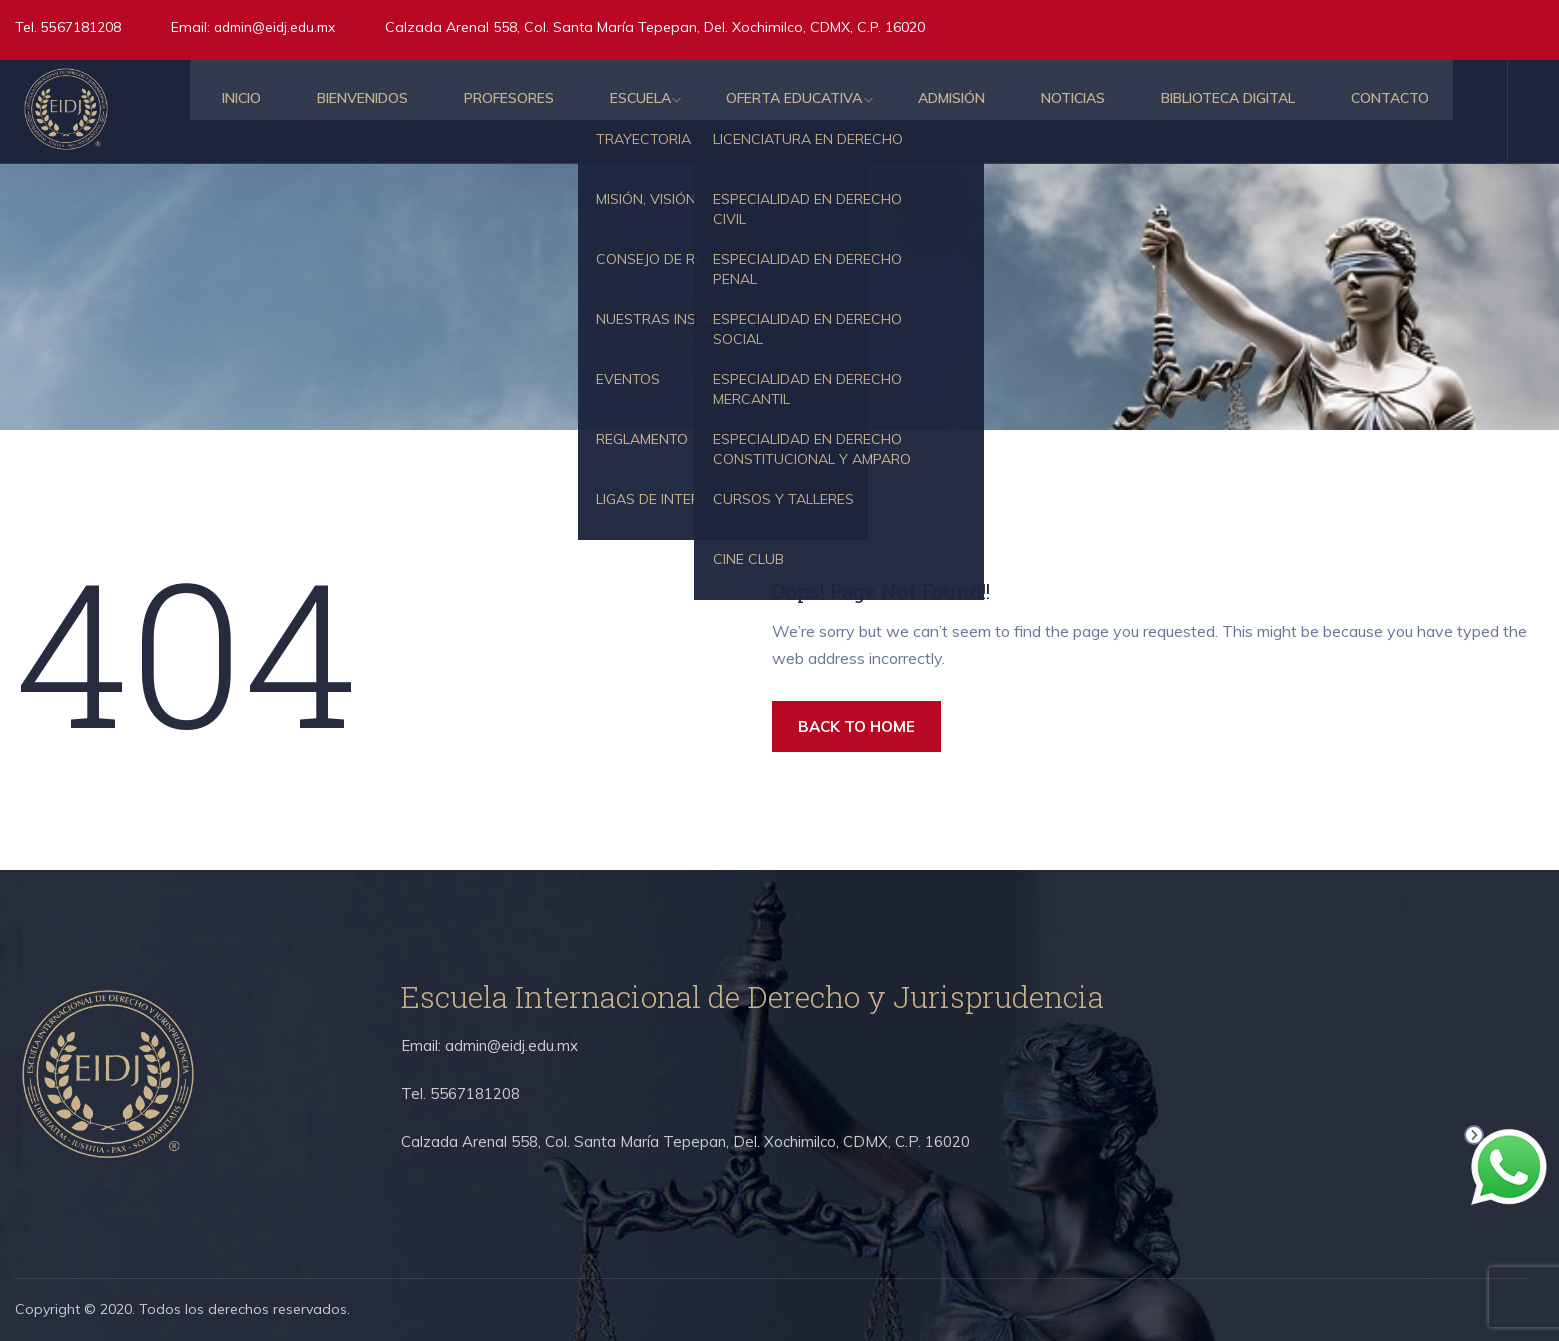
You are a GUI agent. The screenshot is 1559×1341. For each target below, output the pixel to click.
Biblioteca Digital (1208, 110)
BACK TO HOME (863, 728)
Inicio (192, 110)
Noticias (1049, 110)
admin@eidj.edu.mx (279, 27)
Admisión (923, 110)
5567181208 (79, 27)
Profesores (468, 110)
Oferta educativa (762, 110)
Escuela (603, 110)
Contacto (1374, 110)
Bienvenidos (317, 110)
